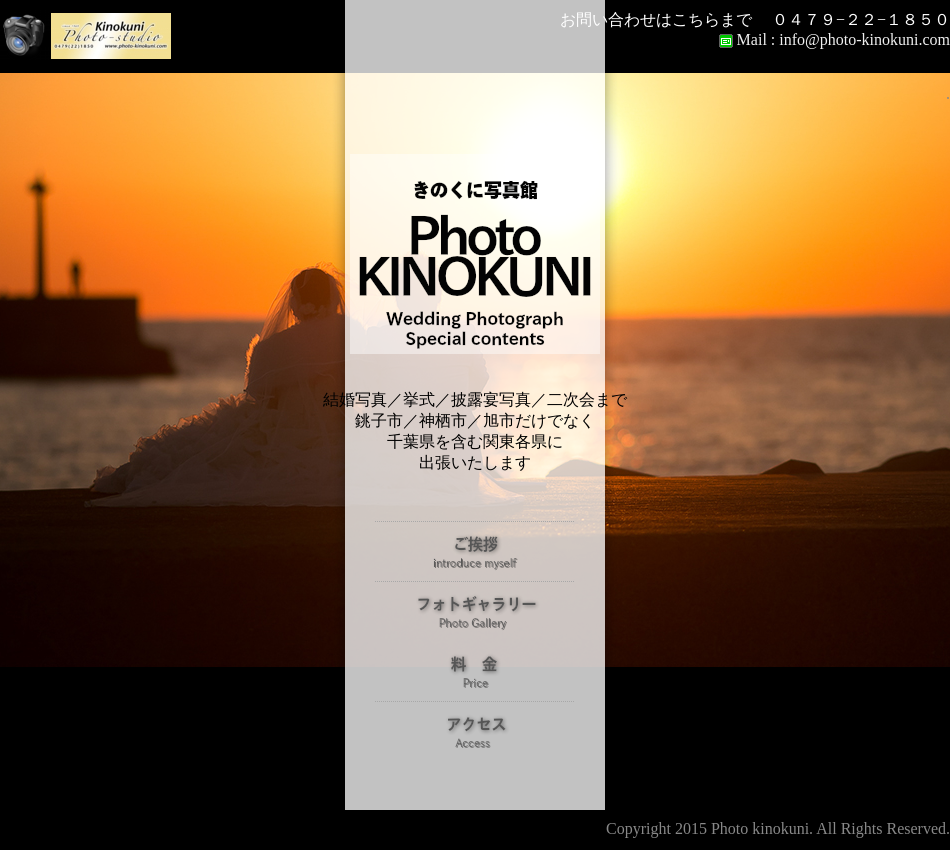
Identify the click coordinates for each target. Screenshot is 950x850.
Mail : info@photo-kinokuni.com (832, 39)
